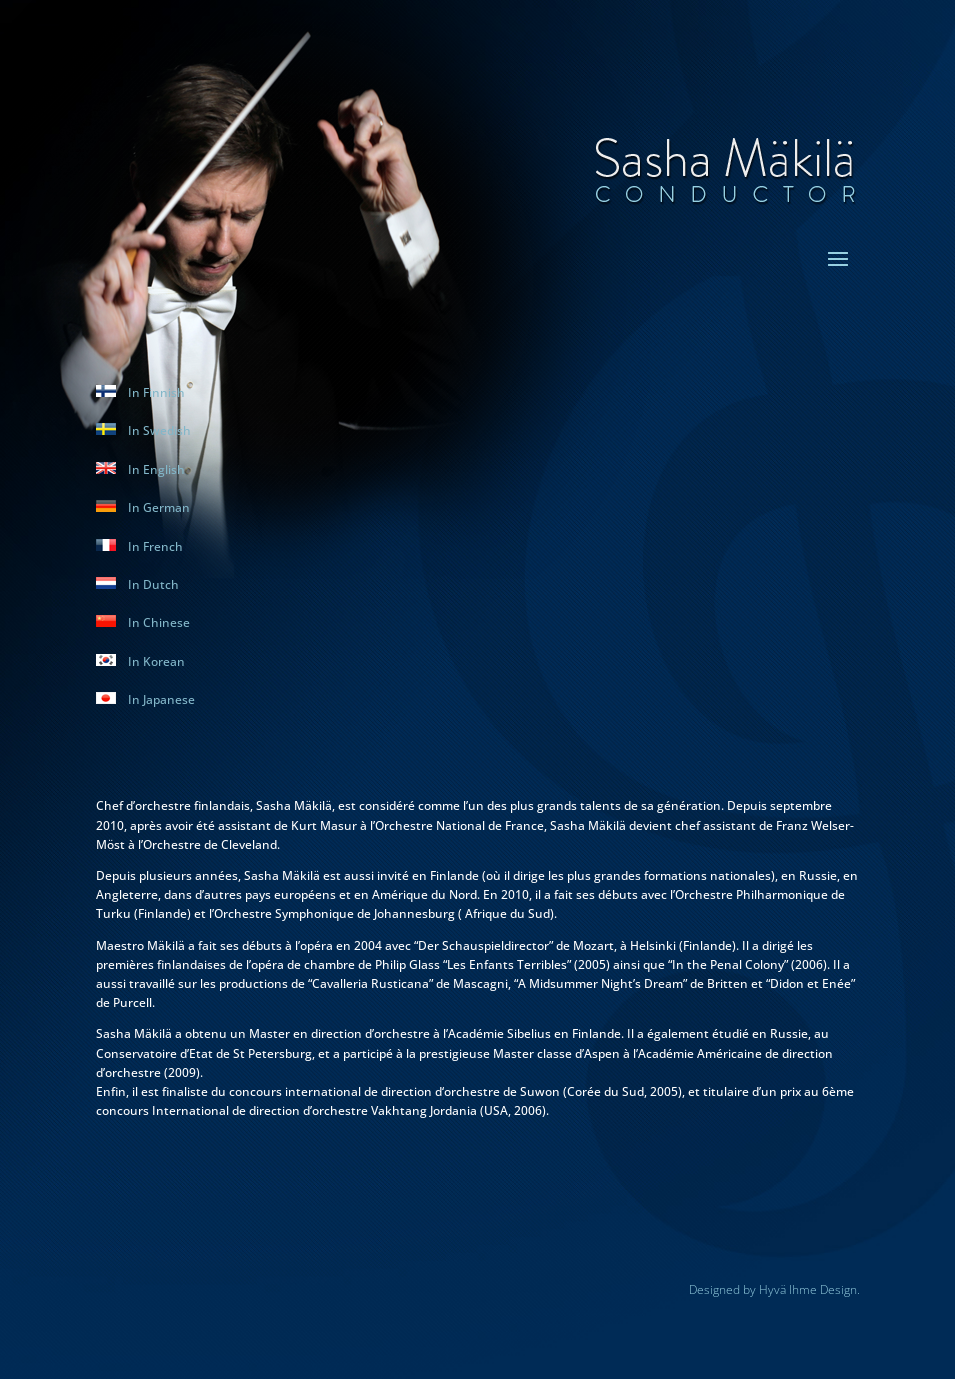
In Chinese (143, 622)
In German (143, 507)
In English (140, 469)
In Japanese (145, 699)
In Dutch (137, 584)
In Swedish (143, 430)
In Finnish (140, 392)
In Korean (140, 661)
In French (139, 546)
